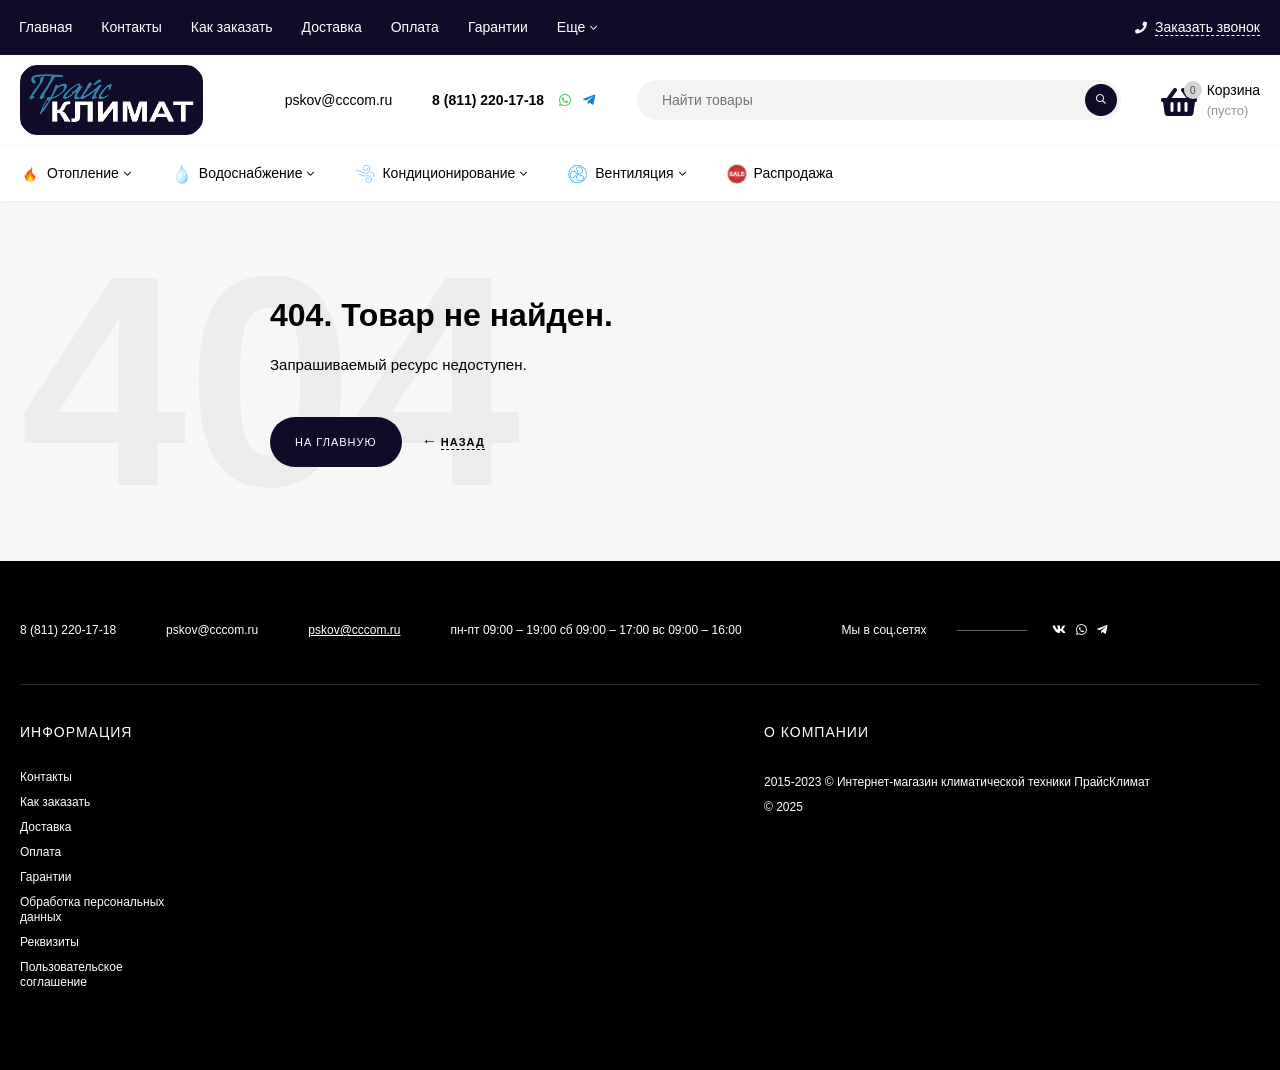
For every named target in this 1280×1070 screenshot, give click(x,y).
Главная (45, 27)
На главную (336, 442)
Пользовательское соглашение (71, 974)
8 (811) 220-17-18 (488, 100)
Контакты (131, 27)
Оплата (415, 27)
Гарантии (498, 27)
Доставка (332, 27)
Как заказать (232, 27)
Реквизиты (49, 942)
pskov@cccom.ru (354, 630)
